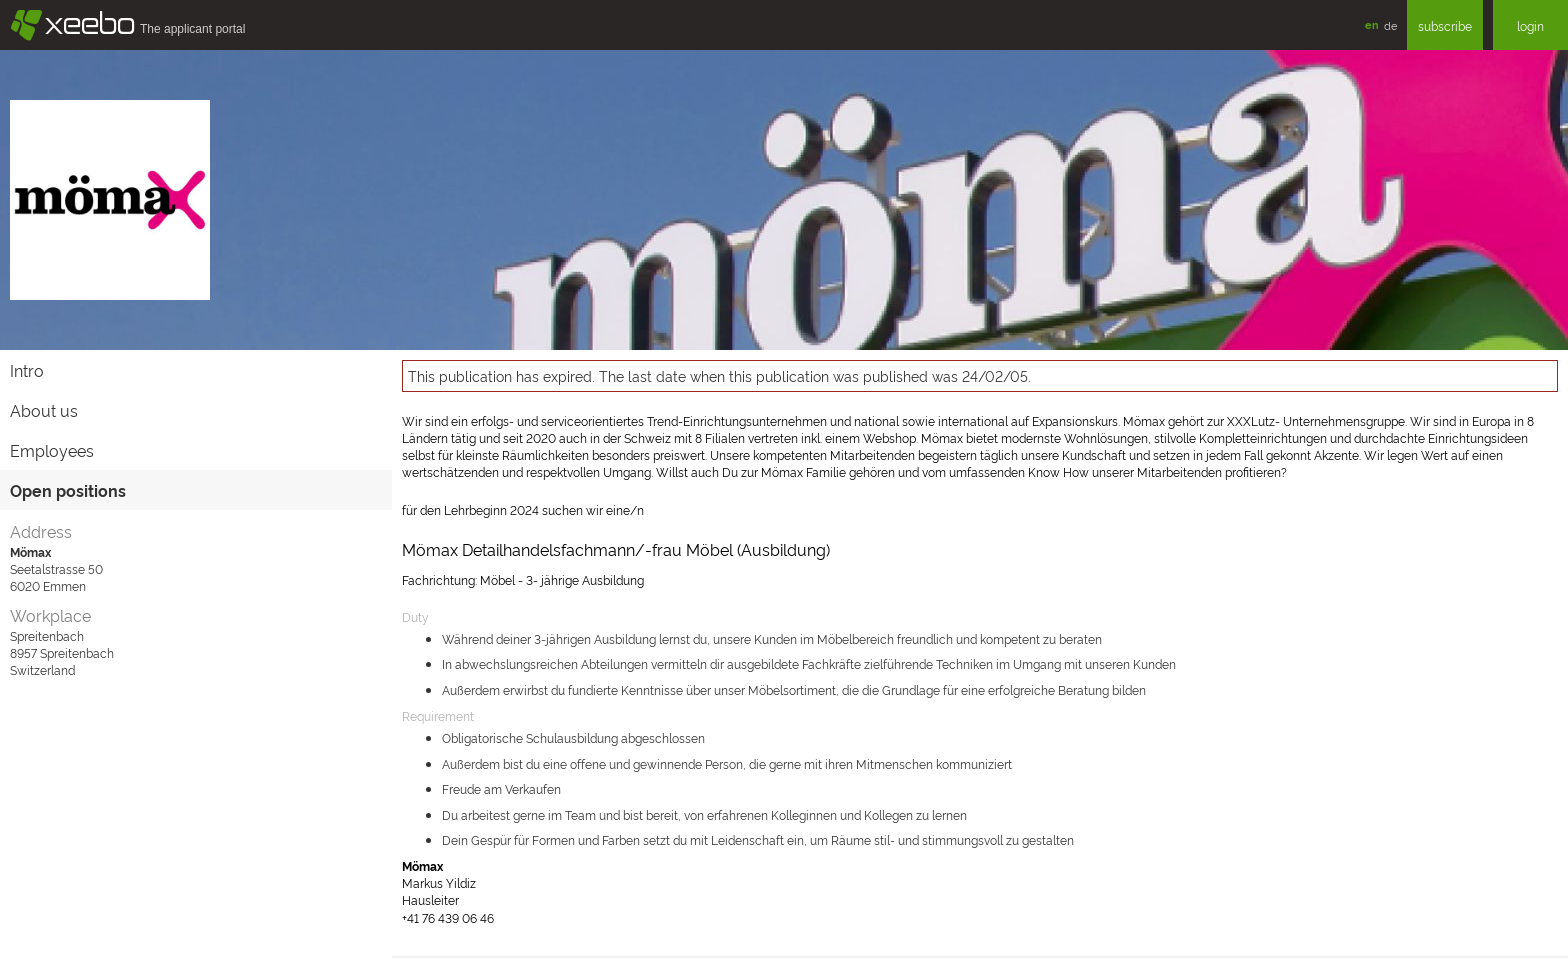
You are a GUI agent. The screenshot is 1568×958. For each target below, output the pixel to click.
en (1372, 24)
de (1390, 25)
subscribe (1445, 25)
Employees (52, 450)
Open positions (68, 490)
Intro (27, 370)
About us (44, 410)
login (1530, 25)
